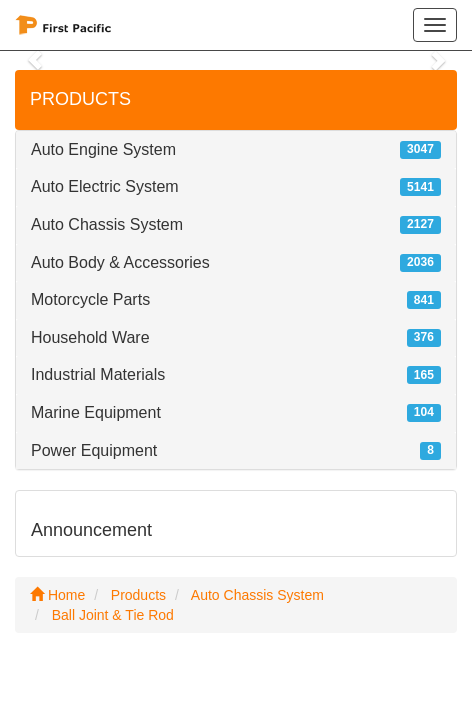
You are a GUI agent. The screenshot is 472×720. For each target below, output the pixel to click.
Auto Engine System (103, 149)
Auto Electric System (105, 186)
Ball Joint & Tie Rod (113, 615)
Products (138, 595)
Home (57, 595)
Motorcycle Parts (90, 299)
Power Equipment (94, 450)
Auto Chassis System (107, 224)
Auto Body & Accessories (120, 262)
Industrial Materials (98, 374)
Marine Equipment (96, 412)
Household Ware (90, 337)
